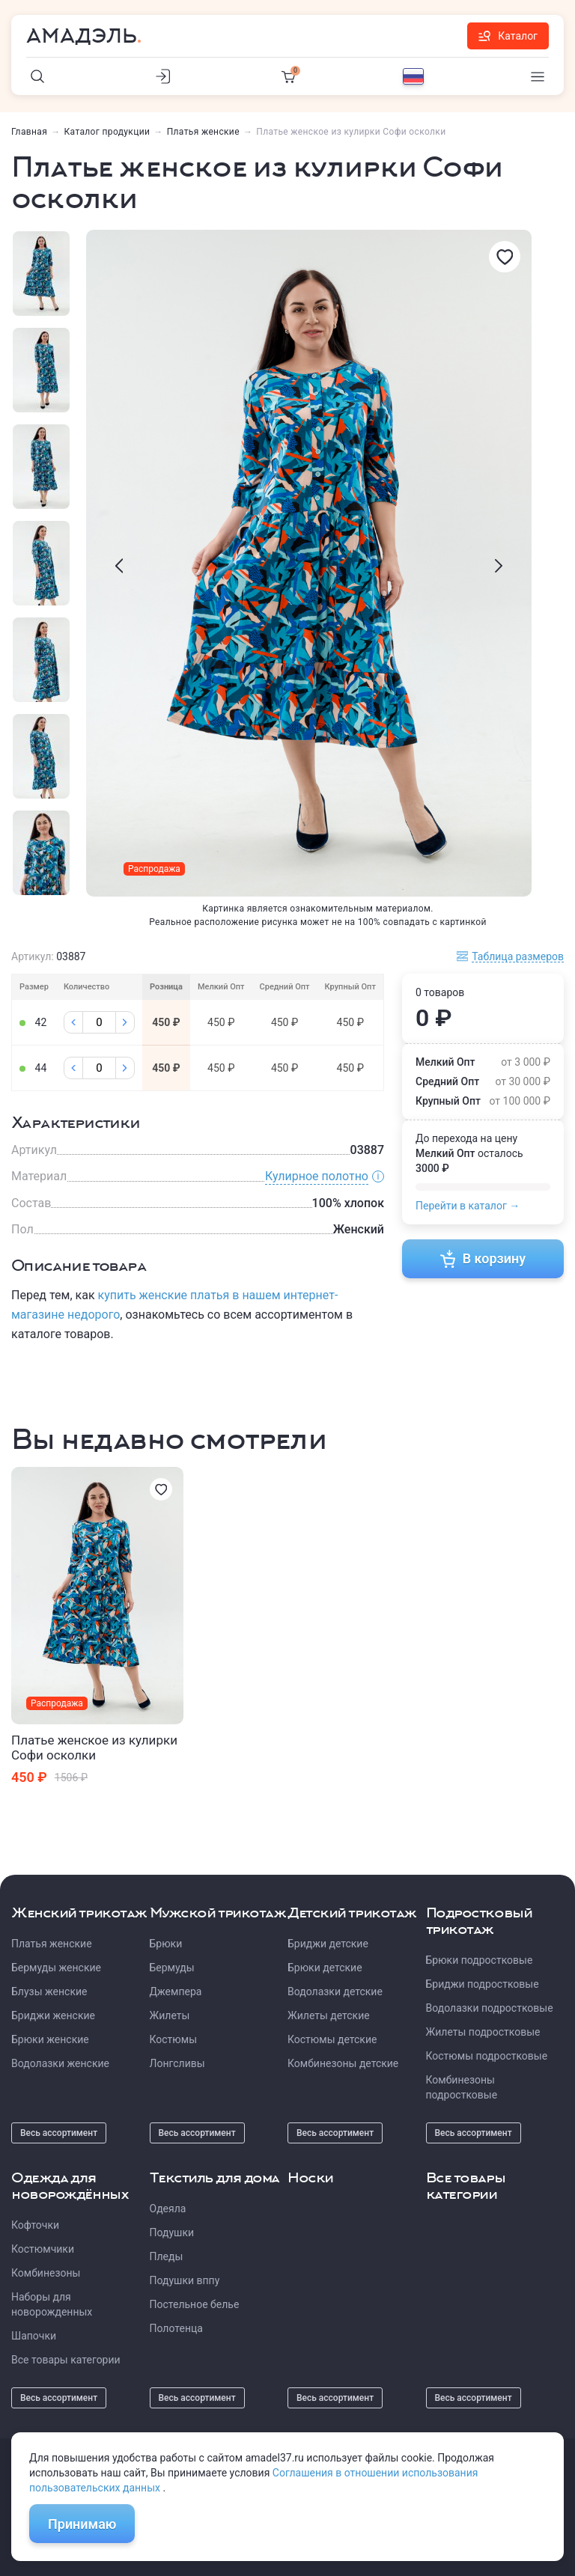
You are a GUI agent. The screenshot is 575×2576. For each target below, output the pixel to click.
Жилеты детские (329, 2015)
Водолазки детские (335, 1991)
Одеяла (168, 2209)
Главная (29, 131)
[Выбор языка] (413, 76)
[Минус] (73, 1022)
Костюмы (174, 2039)
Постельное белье (195, 2304)
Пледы (166, 2256)
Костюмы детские (332, 2039)
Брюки (166, 1944)
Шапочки (33, 2336)
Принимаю (82, 2524)
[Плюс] (125, 1022)
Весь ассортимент (58, 2133)
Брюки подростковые (479, 1960)
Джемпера (176, 1991)
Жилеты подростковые (483, 2032)
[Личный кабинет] (163, 76)
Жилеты (170, 2015)
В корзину (483, 1259)
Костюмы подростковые (487, 2056)
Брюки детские (325, 1968)
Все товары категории (66, 2360)
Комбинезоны (45, 2273)
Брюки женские (50, 2039)
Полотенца (176, 2328)
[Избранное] (504, 256)
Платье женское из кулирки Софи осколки (94, 1747)
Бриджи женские (53, 2015)
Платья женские (203, 131)
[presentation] (119, 566)
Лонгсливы (177, 2063)
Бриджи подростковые (482, 1984)
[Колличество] (99, 1022)
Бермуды (172, 1968)
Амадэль (81, 36)
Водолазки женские (60, 2063)
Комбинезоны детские (343, 2063)
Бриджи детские (328, 1944)
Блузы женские (49, 1991)
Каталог (508, 36)
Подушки (172, 2232)
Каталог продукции (107, 131)
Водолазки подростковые (489, 2008)
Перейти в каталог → (468, 1206)
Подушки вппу (185, 2280)
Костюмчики (42, 2249)
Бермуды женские (56, 1968)
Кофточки (35, 2225)
